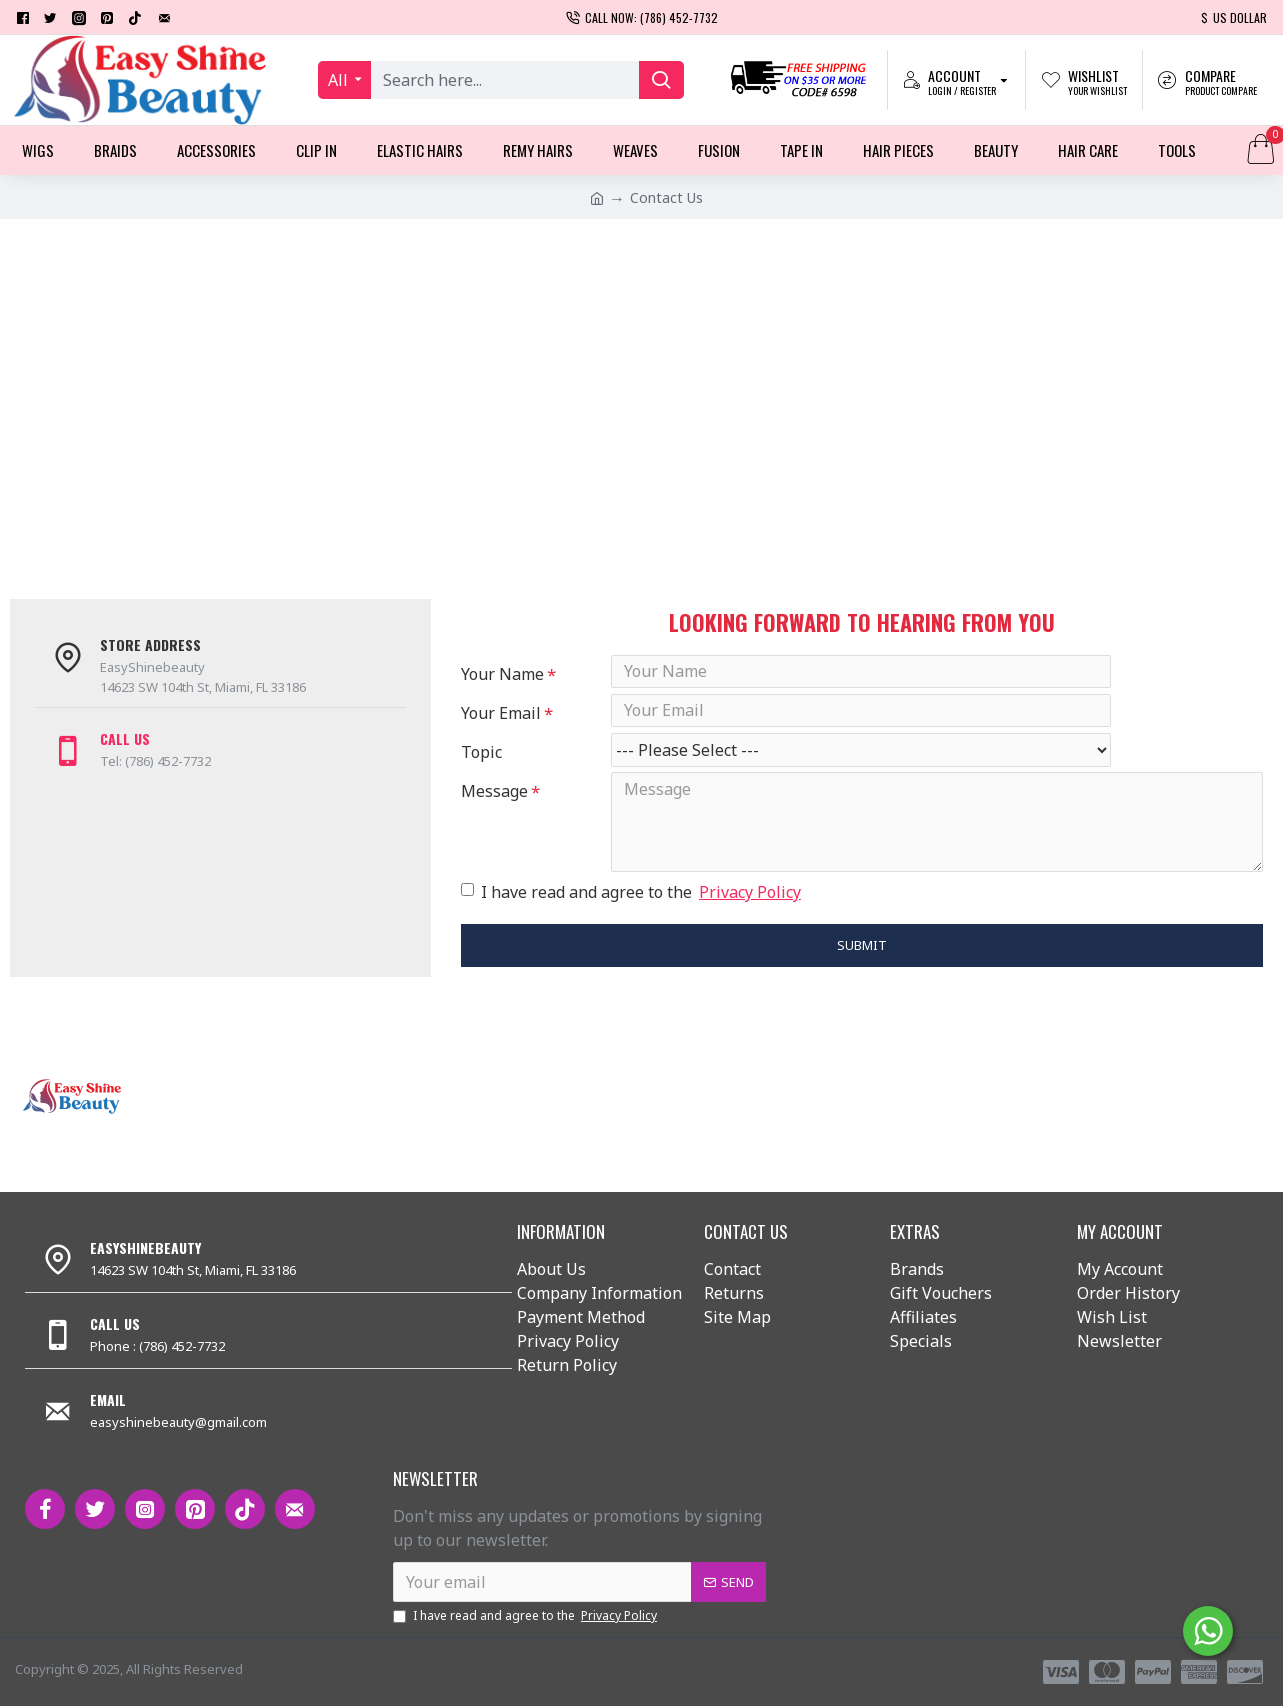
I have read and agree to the (632, 916)
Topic (481, 766)
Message (494, 810)
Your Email (501, 720)
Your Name (502, 674)
